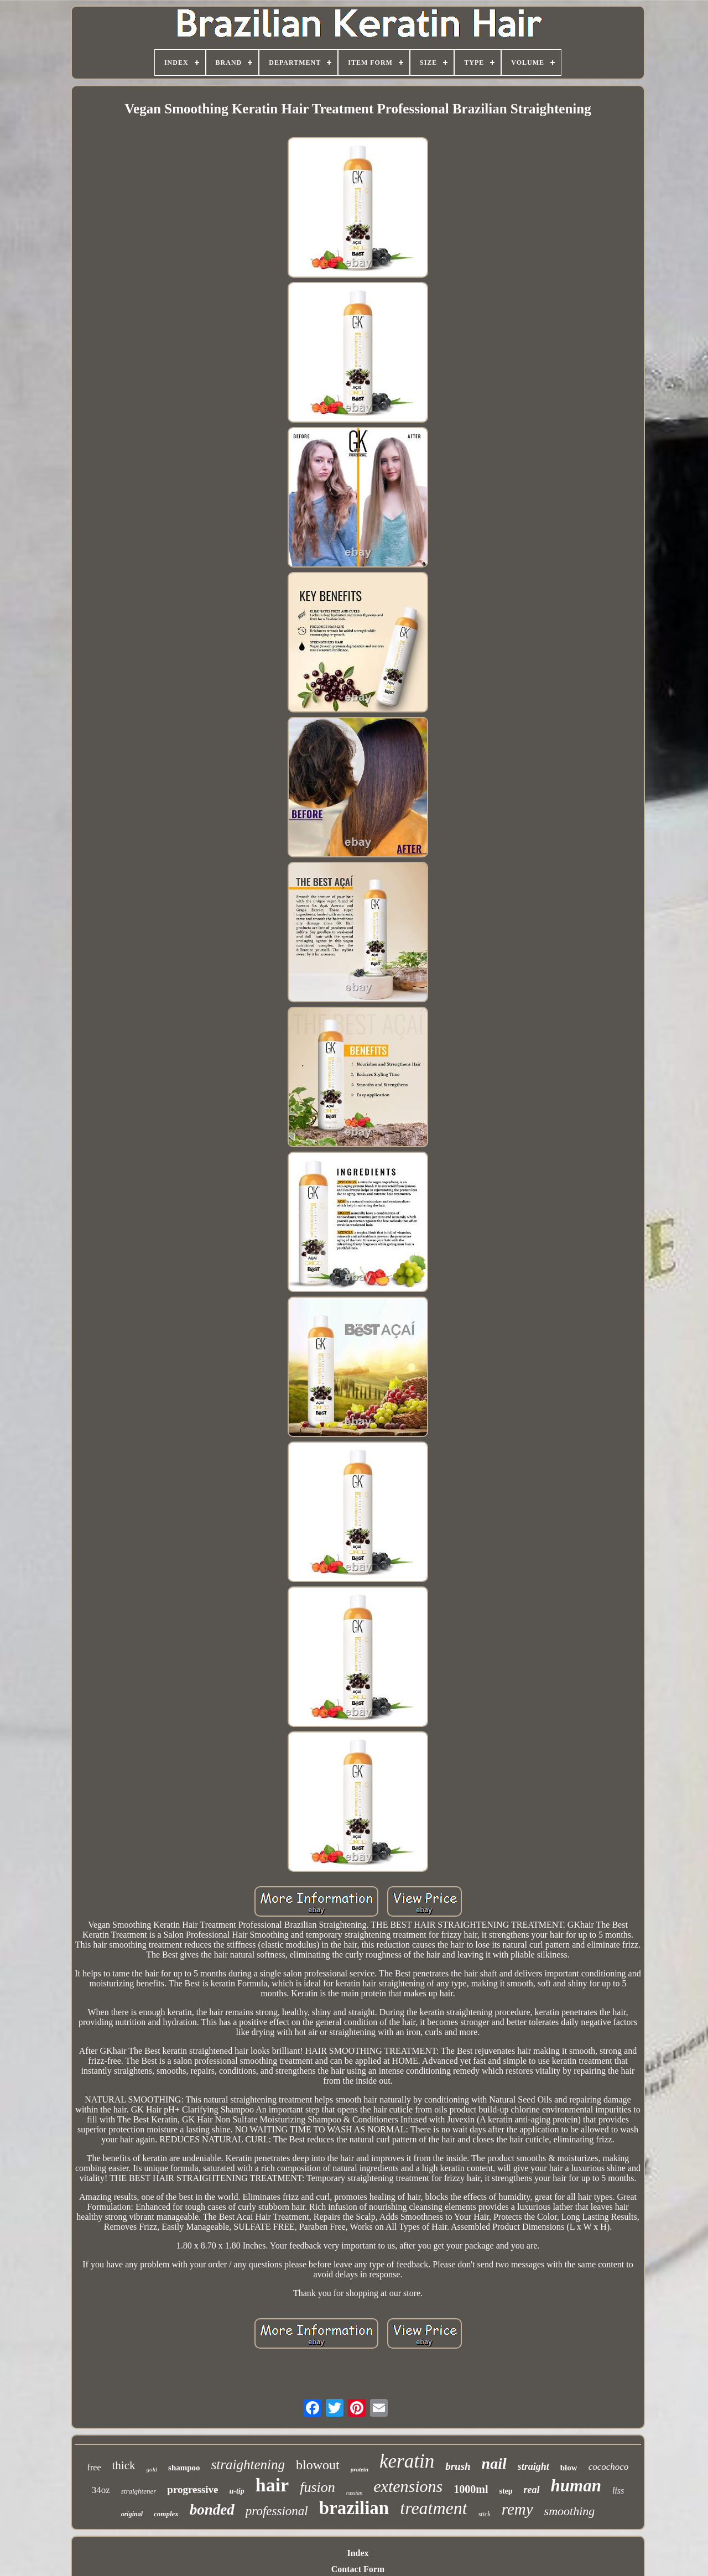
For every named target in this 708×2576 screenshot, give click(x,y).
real (532, 2489)
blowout (318, 2465)
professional (277, 2511)
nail (494, 2463)
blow (568, 2467)
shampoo (184, 2467)
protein (359, 2469)
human (576, 2485)
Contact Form (357, 2569)
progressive (192, 2489)
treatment (433, 2508)
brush (457, 2466)
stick (484, 2514)
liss (618, 2490)
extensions (407, 2486)
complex (166, 2514)
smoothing (569, 2511)
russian (354, 2493)
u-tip (237, 2491)
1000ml (471, 2489)
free (94, 2467)
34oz (101, 2490)
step (505, 2491)
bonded (212, 2509)
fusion (317, 2487)
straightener (139, 2491)
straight (533, 2466)
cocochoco (609, 2466)
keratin (406, 2461)
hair (272, 2485)
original (132, 2514)
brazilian (354, 2508)
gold (152, 2469)
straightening (248, 2464)
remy (517, 2509)
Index (357, 2553)
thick (124, 2465)
